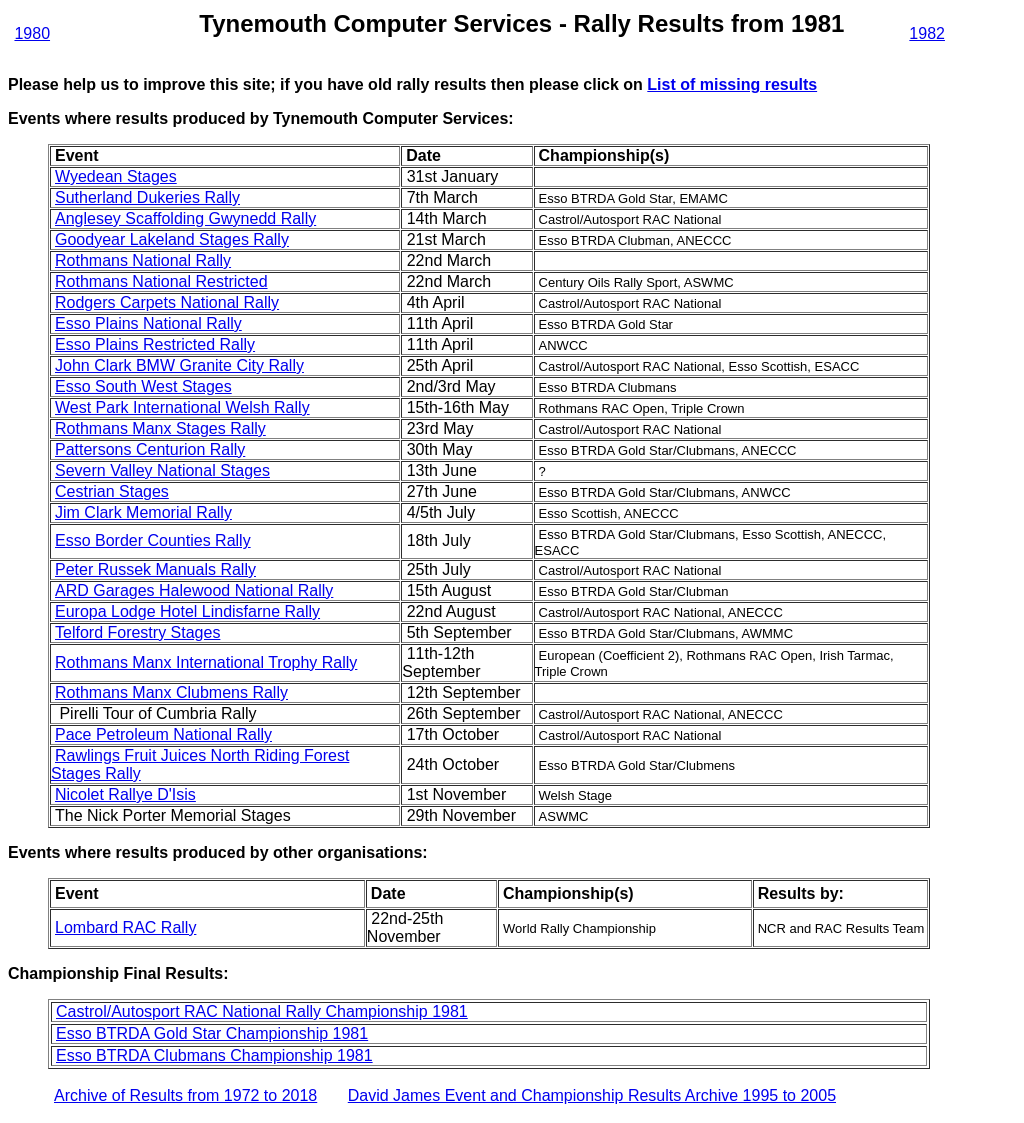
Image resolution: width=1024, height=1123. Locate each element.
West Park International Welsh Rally (182, 407)
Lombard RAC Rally (125, 927)
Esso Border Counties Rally (153, 540)
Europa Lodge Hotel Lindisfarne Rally (187, 611)
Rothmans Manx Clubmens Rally (171, 692)
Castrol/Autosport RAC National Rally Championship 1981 (262, 1011)
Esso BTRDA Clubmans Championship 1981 (214, 1055)
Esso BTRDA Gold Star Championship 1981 (212, 1033)
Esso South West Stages (143, 386)
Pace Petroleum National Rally (163, 734)
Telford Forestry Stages (137, 632)
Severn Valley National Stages (162, 470)
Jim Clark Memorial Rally (143, 512)
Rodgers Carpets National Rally (167, 302)
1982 (927, 33)
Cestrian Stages (112, 491)
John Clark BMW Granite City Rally (179, 365)
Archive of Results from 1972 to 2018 (185, 1095)
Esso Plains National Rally (148, 323)
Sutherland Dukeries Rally (147, 197)
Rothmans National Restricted (161, 281)
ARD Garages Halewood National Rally (194, 590)
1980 (32, 33)
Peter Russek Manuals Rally (155, 569)
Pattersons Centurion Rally (150, 449)
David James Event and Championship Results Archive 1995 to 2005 (592, 1095)
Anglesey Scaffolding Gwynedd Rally (185, 218)
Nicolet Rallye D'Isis (125, 794)
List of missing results (732, 84)
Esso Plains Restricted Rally (155, 344)
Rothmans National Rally (143, 260)
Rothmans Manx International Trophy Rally (206, 662)
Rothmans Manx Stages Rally (160, 428)
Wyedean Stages (116, 176)
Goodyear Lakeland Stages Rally (172, 239)
